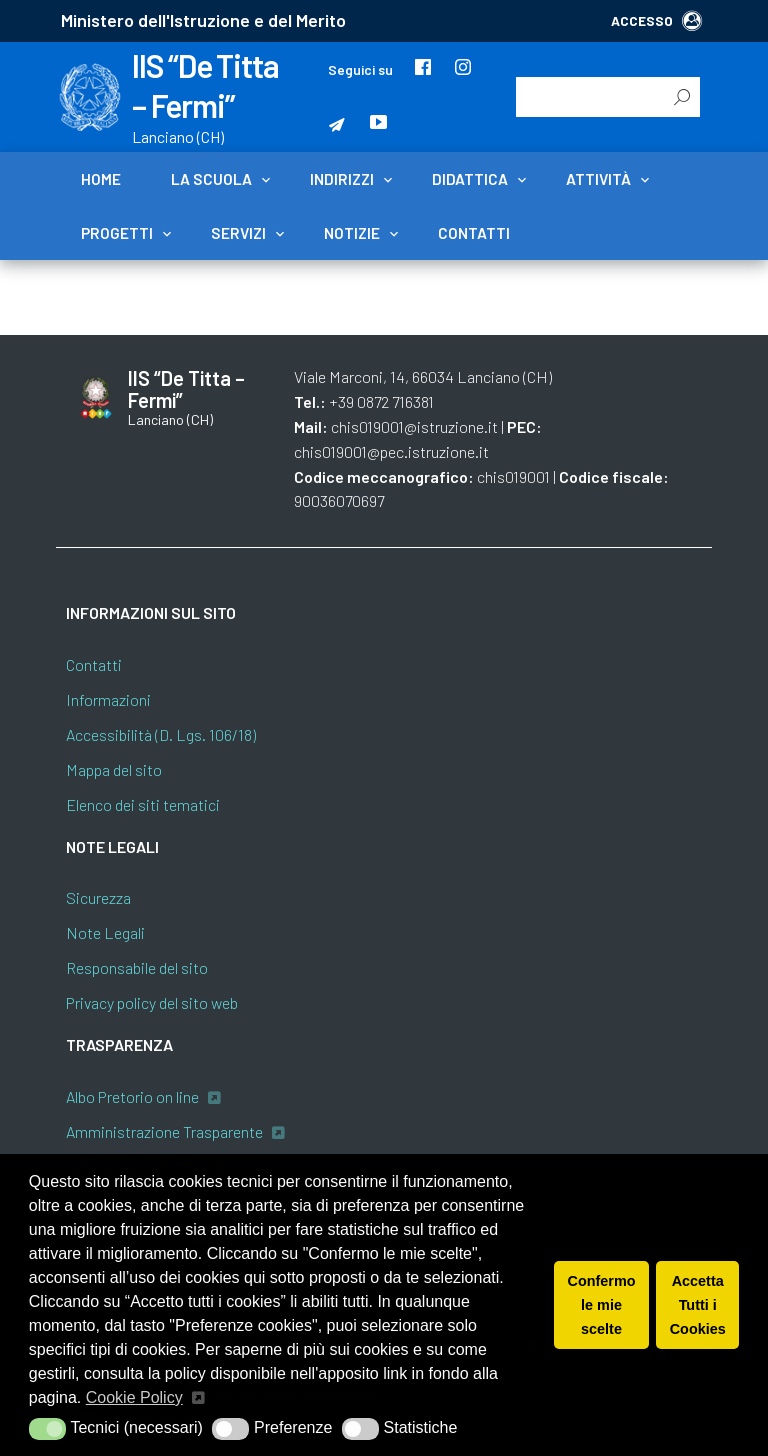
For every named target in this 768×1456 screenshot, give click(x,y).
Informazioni (108, 699)
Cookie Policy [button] (134, 1397)
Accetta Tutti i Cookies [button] (698, 1305)
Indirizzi (342, 179)
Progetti (117, 233)
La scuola (211, 179)
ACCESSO (656, 20)
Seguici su (360, 69)
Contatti (474, 233)
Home (101, 179)
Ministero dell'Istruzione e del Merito (203, 20)
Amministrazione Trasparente (164, 1131)
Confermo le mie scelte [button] (602, 1305)
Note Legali (105, 932)
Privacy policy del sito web (152, 1002)
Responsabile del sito (137, 967)
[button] (47, 1429)
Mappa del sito (114, 769)
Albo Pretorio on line (132, 1096)
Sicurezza (98, 897)
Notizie (352, 233)
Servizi (238, 233)
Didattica (470, 179)
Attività (598, 179)
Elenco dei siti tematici (143, 804)
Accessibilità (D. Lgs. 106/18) (161, 734)
